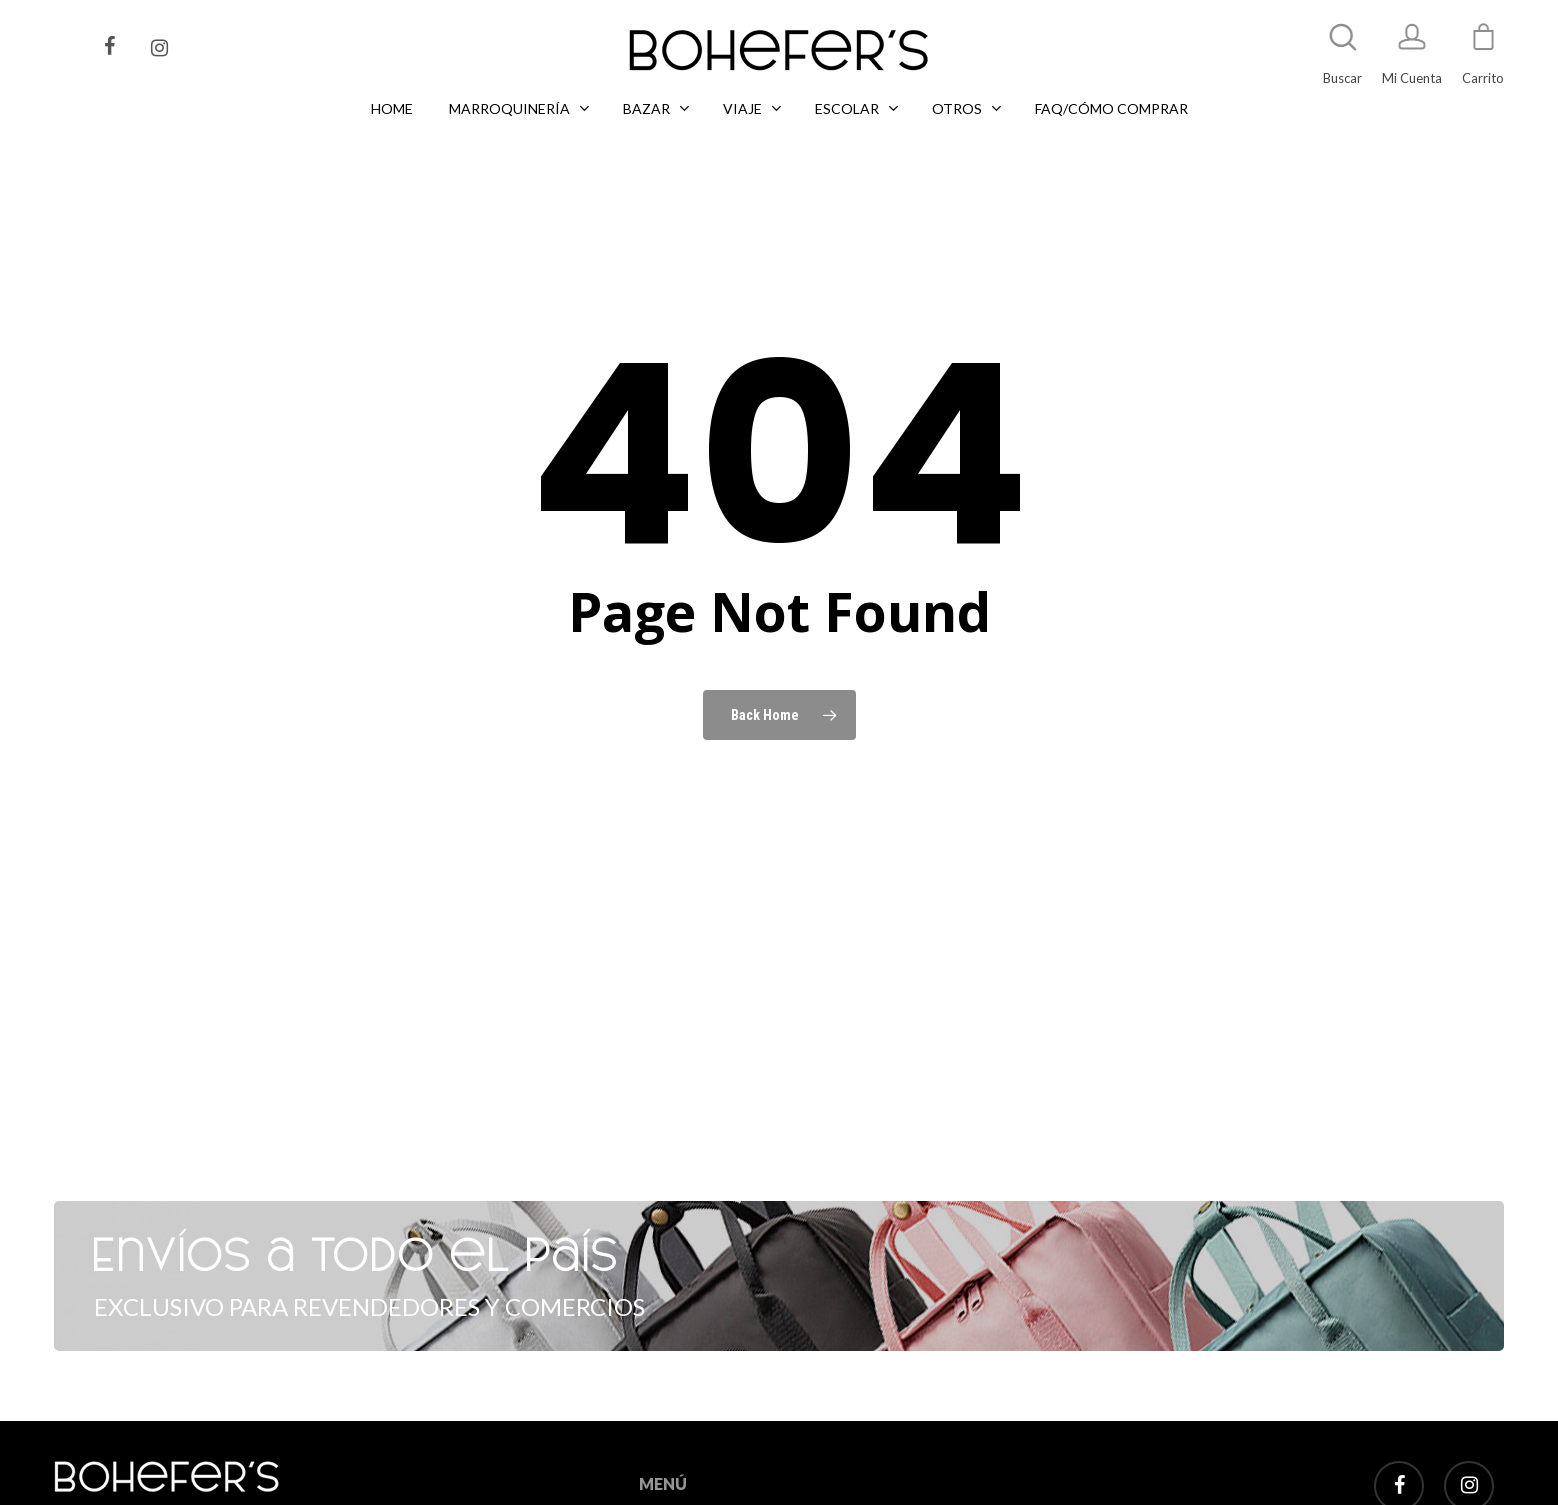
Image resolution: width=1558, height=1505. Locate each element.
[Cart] (1483, 46)
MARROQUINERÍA (693, 1467)
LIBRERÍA (666, 1491)
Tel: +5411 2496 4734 (217, 1478)
